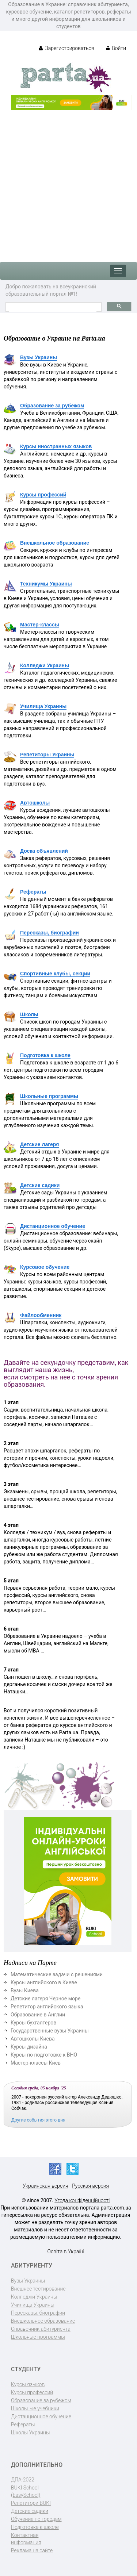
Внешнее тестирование (38, 2289)
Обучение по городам (36, 2519)
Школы (29, 1014)
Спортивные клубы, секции (55, 973)
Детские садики (40, 1185)
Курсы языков (28, 2384)
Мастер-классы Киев (36, 2063)
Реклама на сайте (32, 2550)
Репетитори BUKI (31, 2503)
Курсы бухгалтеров (33, 2023)
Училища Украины (43, 706)
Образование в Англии (38, 2015)
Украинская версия (45, 2186)
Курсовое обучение (44, 1267)
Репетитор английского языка (47, 2006)
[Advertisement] (68, 182)
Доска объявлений (44, 851)
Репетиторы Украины (47, 754)
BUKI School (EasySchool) (25, 2491)
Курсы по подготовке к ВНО (44, 2055)
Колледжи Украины (44, 665)
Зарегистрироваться (66, 48)
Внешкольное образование (54, 543)
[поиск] (52, 308)
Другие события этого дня (38, 2120)
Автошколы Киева (33, 2039)
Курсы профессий (43, 495)
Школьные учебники (35, 2408)
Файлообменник (40, 1315)
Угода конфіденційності (82, 2200)
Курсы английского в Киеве (44, 1982)
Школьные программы (49, 1096)
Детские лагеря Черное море (45, 1998)
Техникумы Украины (46, 584)
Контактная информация (26, 2538)
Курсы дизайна (29, 2047)
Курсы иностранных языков (56, 446)
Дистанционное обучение (52, 1226)
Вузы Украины (38, 357)
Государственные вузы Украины (50, 2031)
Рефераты (33, 892)
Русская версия (90, 2186)
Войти (116, 48)
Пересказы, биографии (49, 933)
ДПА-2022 (22, 2480)
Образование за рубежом (52, 405)
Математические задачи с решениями (57, 1974)
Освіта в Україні (65, 2251)
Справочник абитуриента (41, 2329)
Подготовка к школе (45, 1055)
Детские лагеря (39, 1144)
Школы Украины (30, 2432)
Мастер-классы (39, 624)
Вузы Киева (25, 1990)
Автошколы (35, 803)
